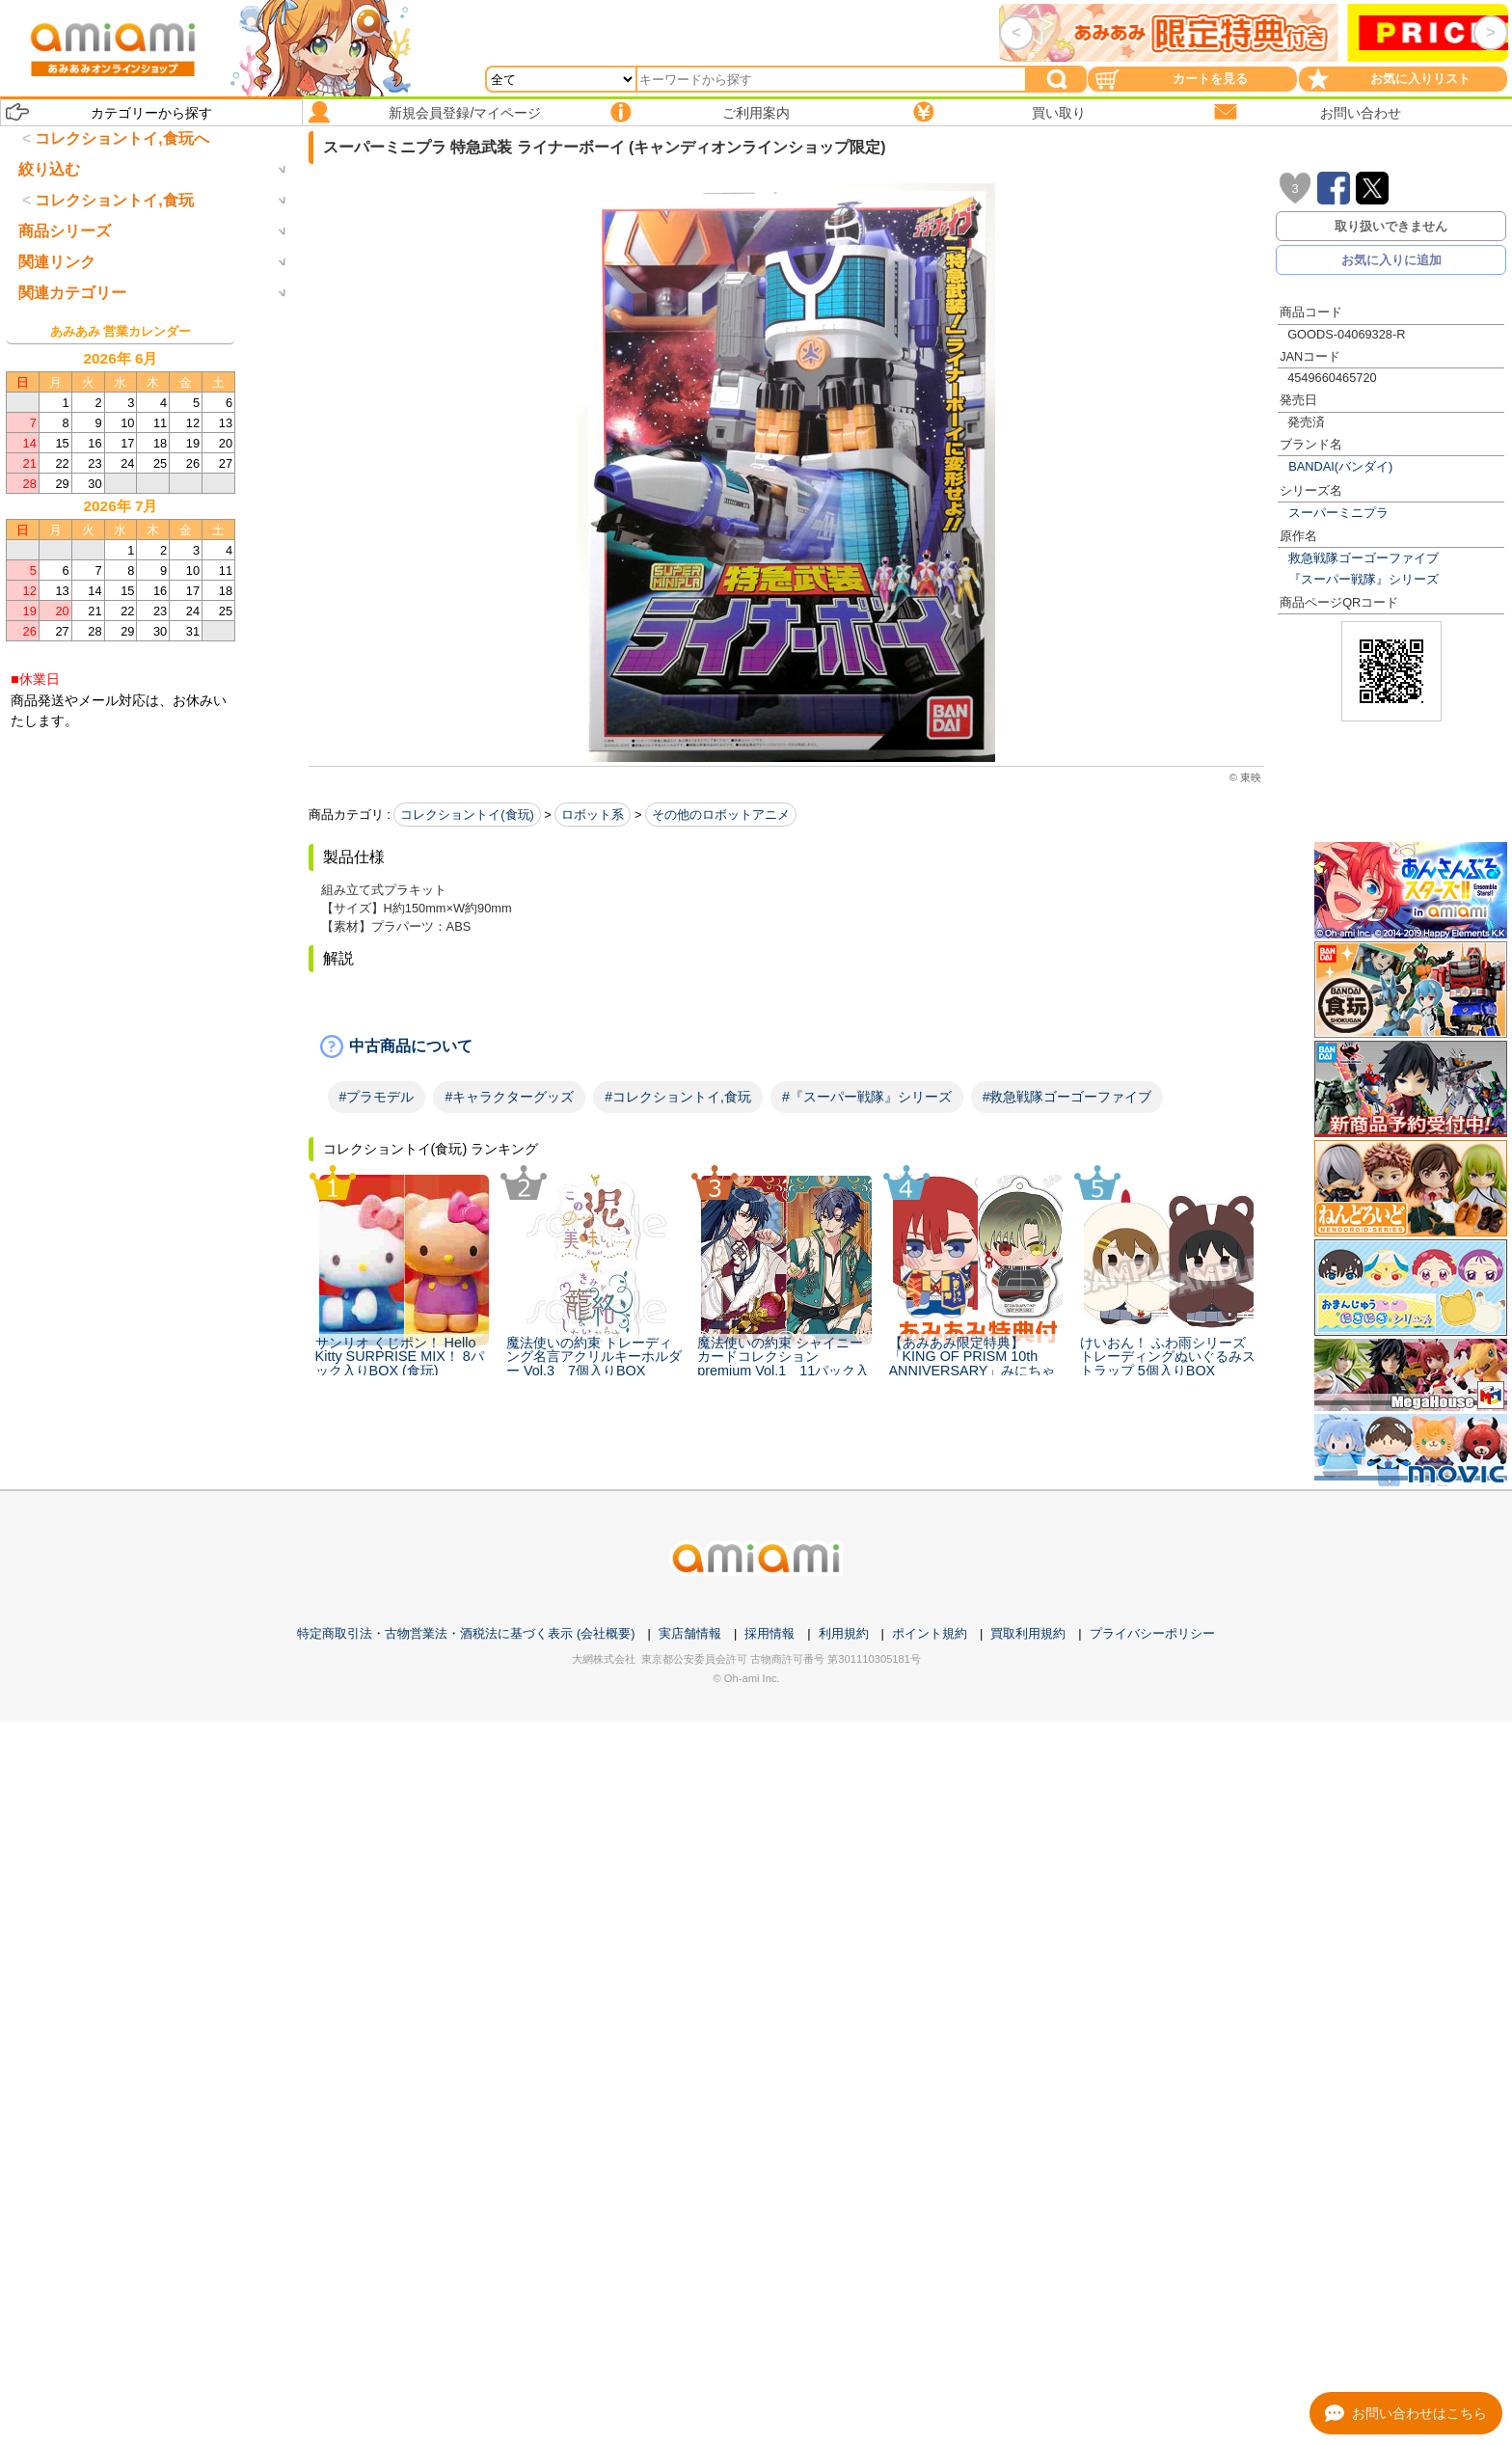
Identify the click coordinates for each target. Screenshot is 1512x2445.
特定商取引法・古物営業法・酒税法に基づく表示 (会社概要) (465, 1633)
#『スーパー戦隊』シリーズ (867, 1096)
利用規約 (844, 1633)
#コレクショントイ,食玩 (678, 1096)
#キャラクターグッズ (509, 1096)
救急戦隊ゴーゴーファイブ (1363, 558)
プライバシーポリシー (1152, 1633)
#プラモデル (377, 1096)
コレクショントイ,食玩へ (121, 138)
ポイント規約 (929, 1633)
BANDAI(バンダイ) (1340, 466)
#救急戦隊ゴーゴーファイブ (1067, 1096)
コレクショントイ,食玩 (114, 280)
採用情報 (769, 1633)
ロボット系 (592, 814)
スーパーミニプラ (1338, 512)
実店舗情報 (690, 1633)
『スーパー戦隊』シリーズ (1363, 579)
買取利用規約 (1028, 1633)
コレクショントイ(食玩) (467, 814)
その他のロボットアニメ (721, 814)
